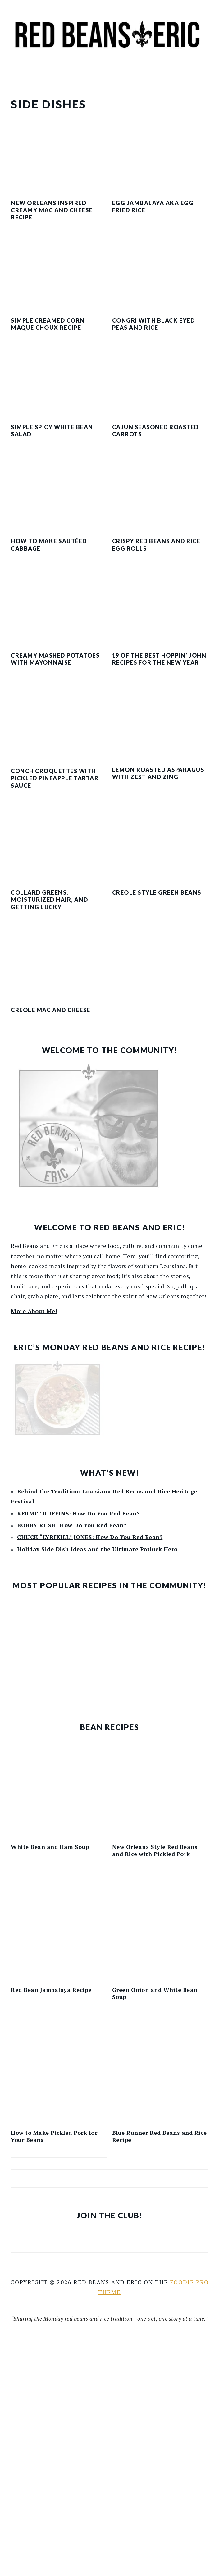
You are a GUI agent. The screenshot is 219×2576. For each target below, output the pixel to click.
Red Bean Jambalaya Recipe (51, 1989)
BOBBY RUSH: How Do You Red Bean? (71, 1525)
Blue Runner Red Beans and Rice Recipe (159, 2136)
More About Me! (34, 1311)
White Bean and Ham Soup (50, 1846)
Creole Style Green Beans (156, 892)
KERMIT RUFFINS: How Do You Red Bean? (78, 1513)
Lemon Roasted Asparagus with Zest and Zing (158, 773)
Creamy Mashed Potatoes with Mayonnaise (55, 659)
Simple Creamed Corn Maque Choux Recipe (48, 324)
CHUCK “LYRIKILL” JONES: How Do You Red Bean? (89, 1537)
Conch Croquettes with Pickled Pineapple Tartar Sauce (54, 778)
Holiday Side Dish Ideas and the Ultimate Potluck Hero (97, 1549)
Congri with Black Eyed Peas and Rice (153, 324)
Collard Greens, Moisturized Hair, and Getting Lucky (49, 899)
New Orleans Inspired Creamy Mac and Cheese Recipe (52, 210)
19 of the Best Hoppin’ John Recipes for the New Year (159, 659)
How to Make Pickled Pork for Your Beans (54, 2136)
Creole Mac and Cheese (50, 1009)
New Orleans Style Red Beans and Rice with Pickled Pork (155, 1850)
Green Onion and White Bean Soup (155, 1993)
